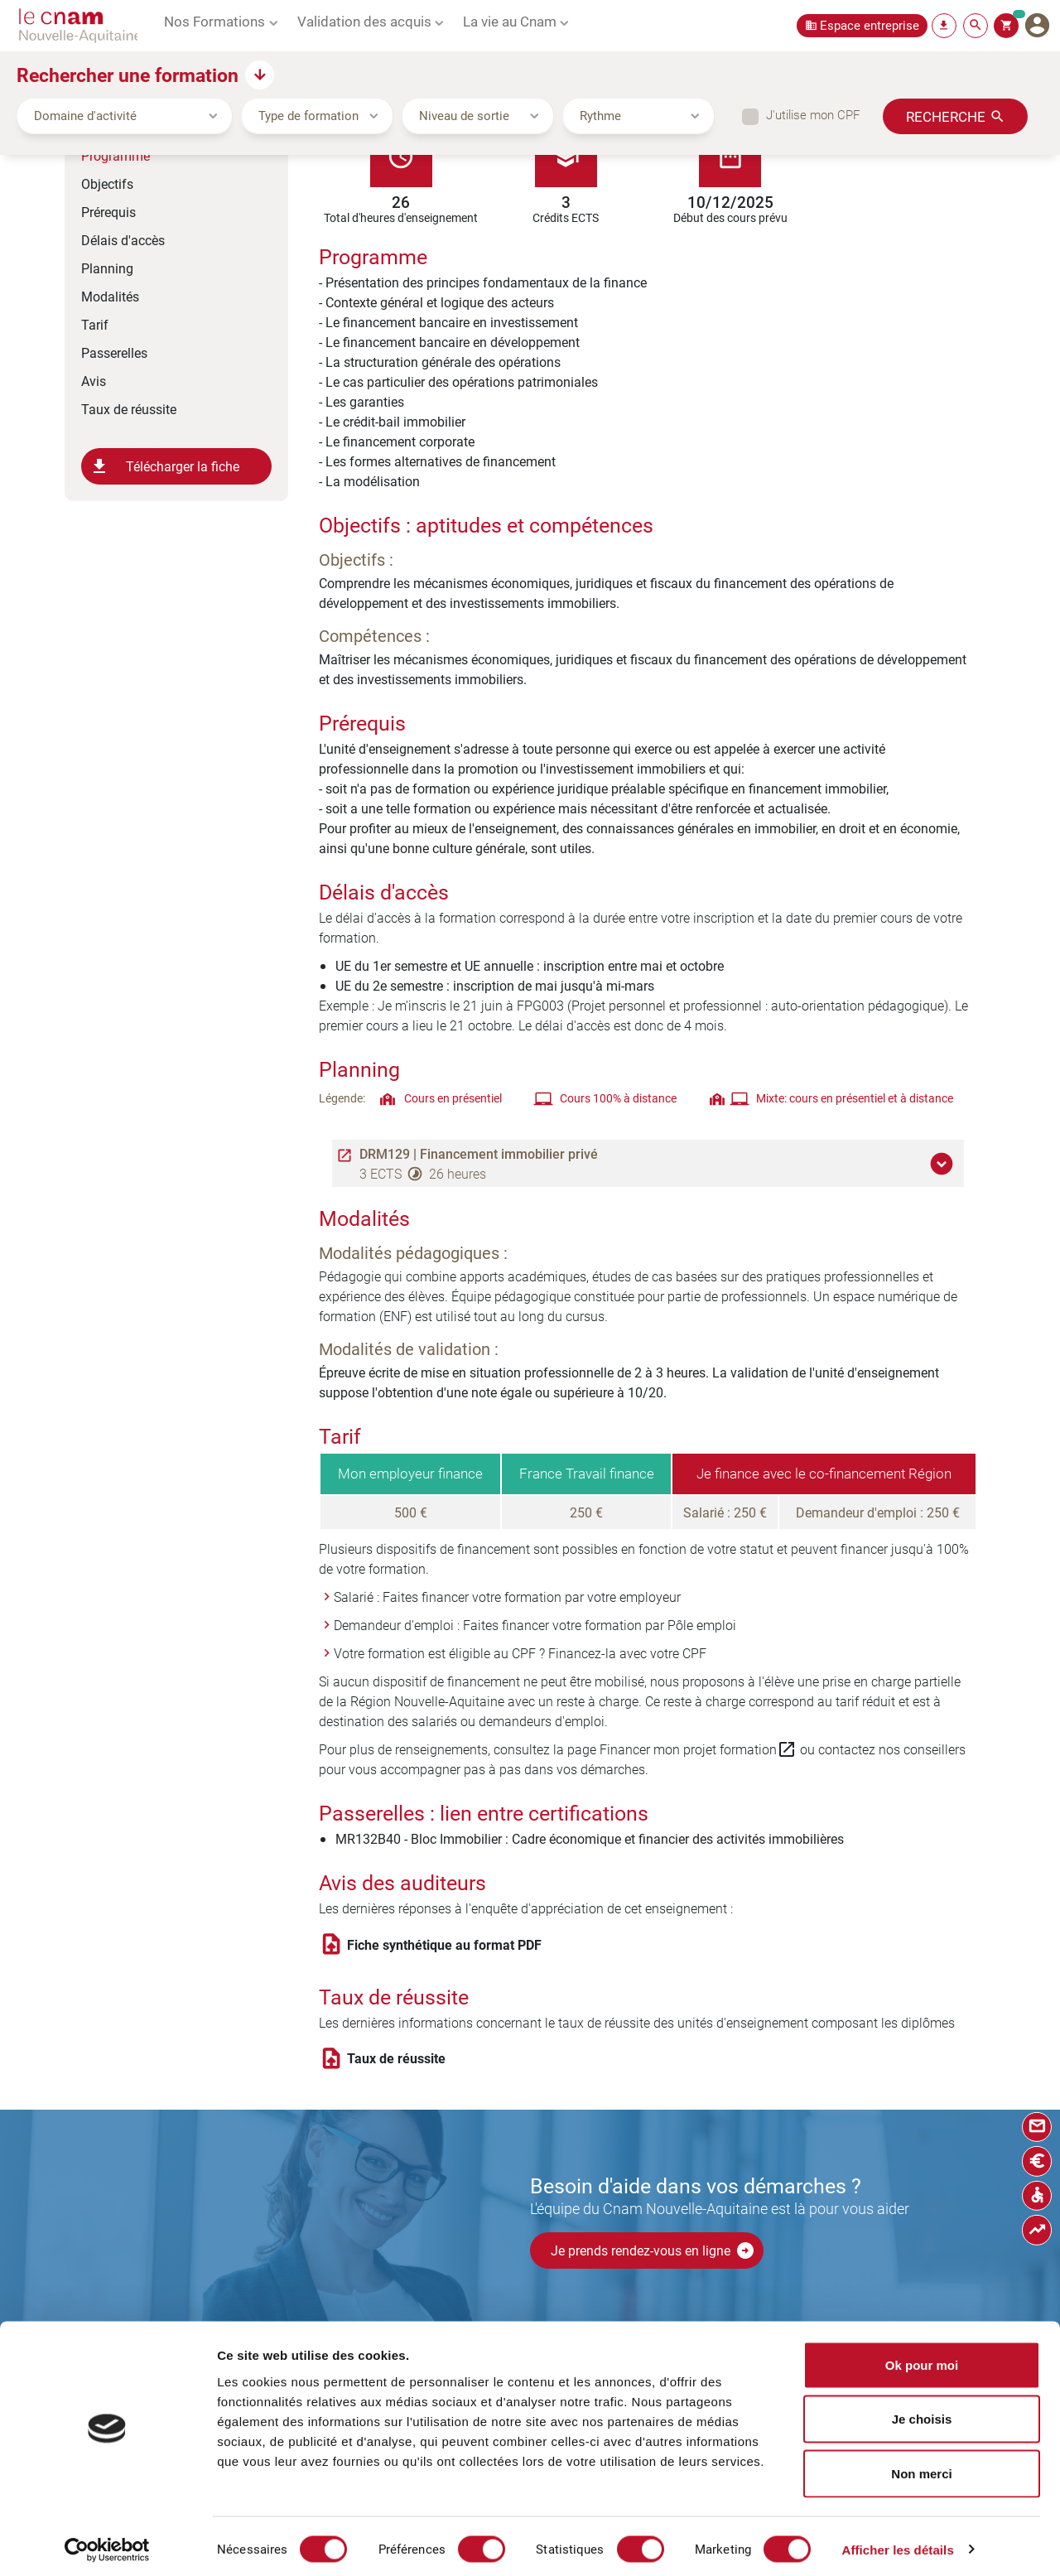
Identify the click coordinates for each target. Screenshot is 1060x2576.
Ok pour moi (921, 2359)
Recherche (945, 116)
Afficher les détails (897, 2543)
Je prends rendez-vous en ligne (653, 2250)
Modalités (110, 296)
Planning (107, 268)
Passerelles (114, 352)
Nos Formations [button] (214, 21)
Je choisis (922, 2413)
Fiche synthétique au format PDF (444, 1945)
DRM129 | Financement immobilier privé (478, 1154)
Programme (115, 155)
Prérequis (108, 211)
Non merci (921, 2467)
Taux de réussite (128, 408)
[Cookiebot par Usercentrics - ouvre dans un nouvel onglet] (107, 2543)
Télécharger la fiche (164, 466)
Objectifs (107, 183)
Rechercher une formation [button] (127, 74)
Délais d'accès (123, 239)
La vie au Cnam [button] (509, 21)
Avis (93, 380)
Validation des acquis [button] (364, 21)
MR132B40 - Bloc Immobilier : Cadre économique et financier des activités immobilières (589, 1838)
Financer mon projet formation (698, 1749)
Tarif (94, 324)
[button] (944, 1164)
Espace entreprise (869, 25)
